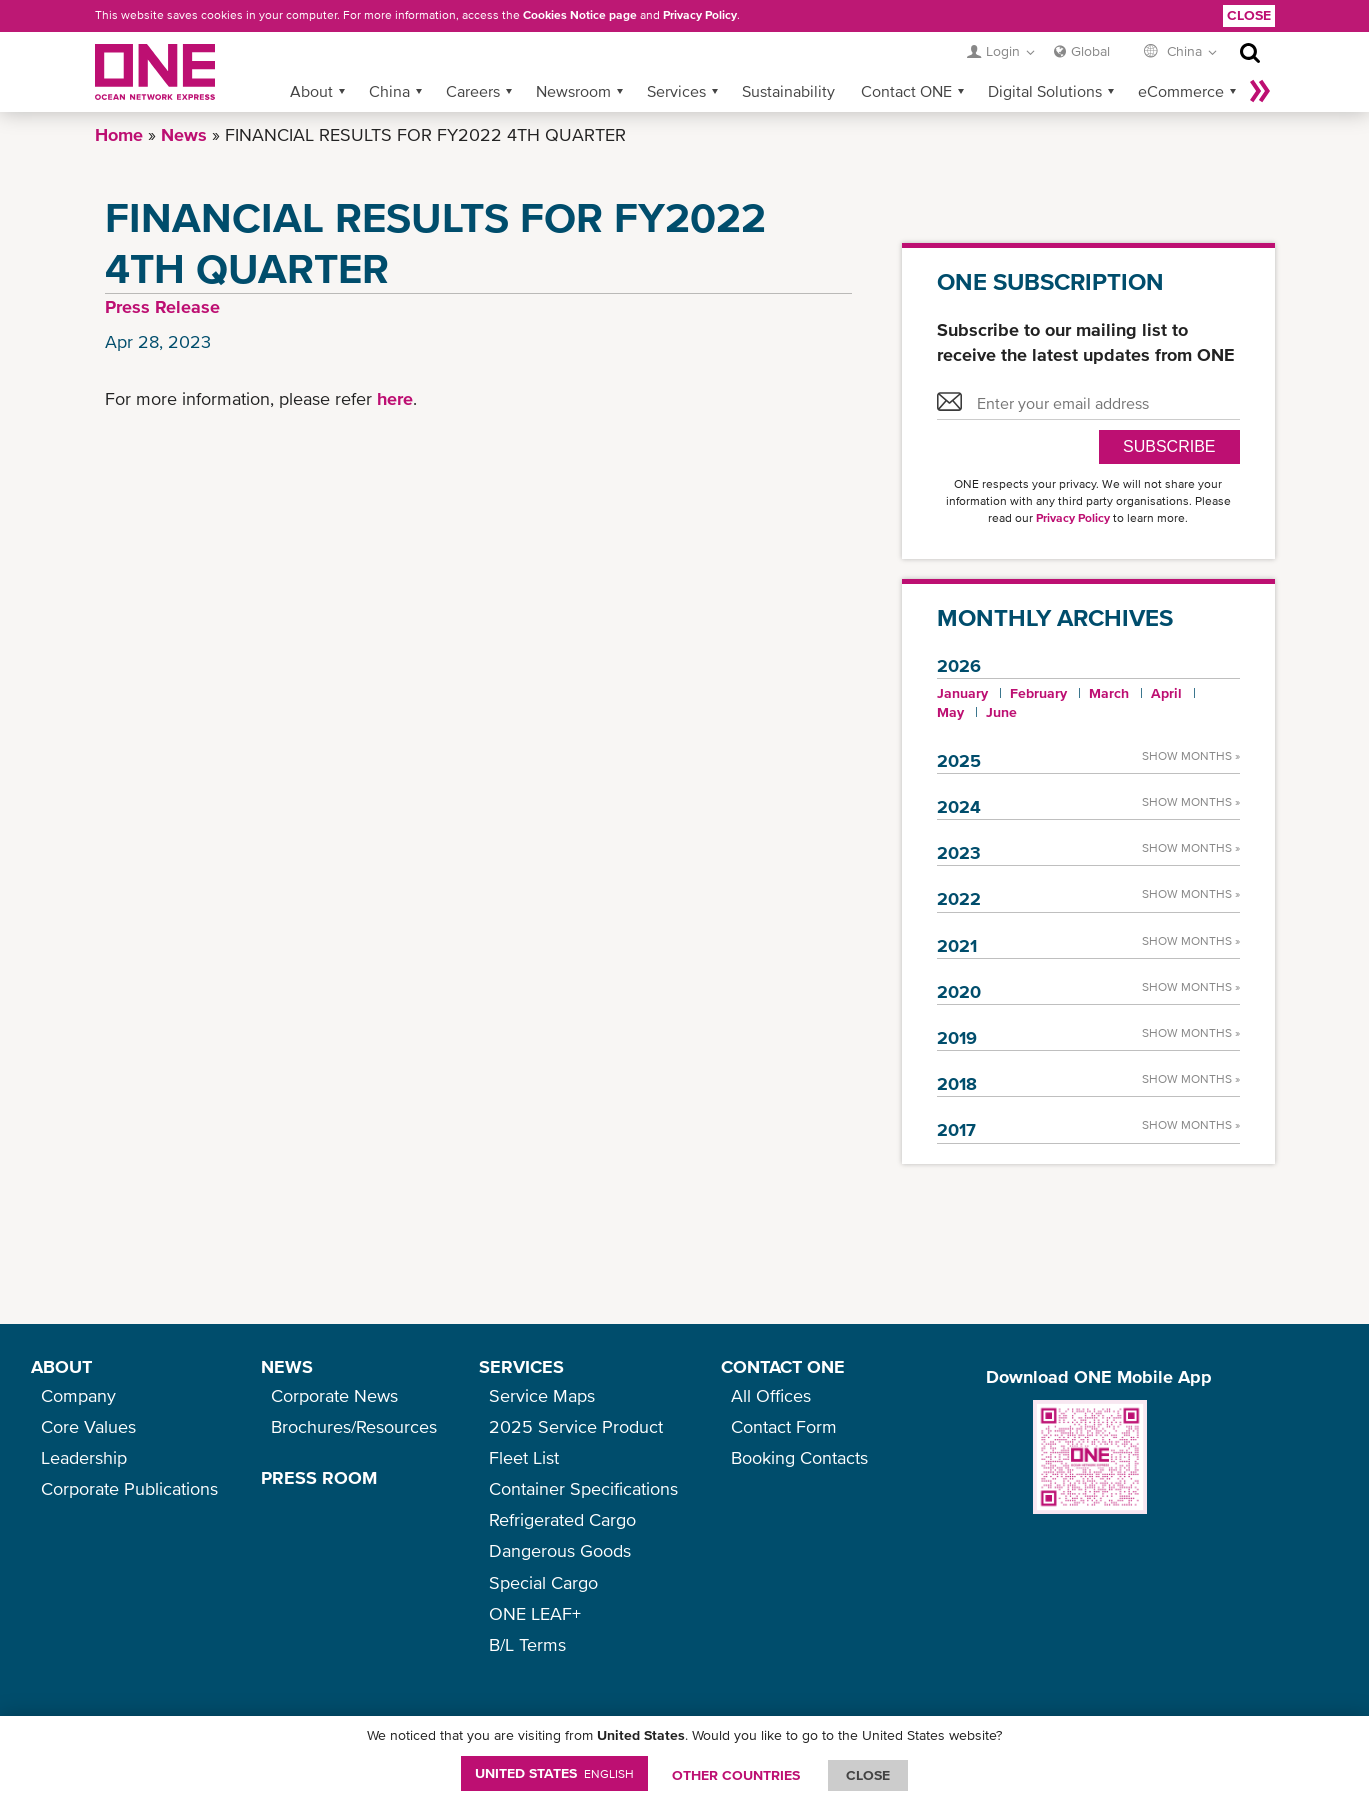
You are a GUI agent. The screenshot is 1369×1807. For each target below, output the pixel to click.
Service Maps (542, 1395)
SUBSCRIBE (1169, 446)
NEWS (287, 1366)
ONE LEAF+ (535, 1613)
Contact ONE (906, 91)
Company (78, 1395)
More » (1260, 91)
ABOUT (61, 1366)
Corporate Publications (129, 1488)
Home (119, 134)
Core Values (88, 1426)
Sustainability (788, 91)
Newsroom (573, 91)
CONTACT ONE (783, 1366)
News (184, 134)
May (950, 712)
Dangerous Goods (560, 1550)
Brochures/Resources (354, 1426)
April (1166, 693)
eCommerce (1181, 91)
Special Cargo (543, 1582)
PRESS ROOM (319, 1477)
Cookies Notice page (580, 15)
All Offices (771, 1395)
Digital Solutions (1045, 91)
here (395, 398)
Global (1090, 51)
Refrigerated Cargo (562, 1519)
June (1001, 712)
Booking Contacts (799, 1457)
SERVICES (521, 1366)
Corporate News (334, 1395)
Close (1249, 15)
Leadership (84, 1457)
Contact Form (784, 1426)
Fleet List (524, 1457)
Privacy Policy (700, 15)
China (389, 91)
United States (554, 1773)
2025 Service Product (576, 1426)
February (1038, 693)
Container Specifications (583, 1488)
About (311, 91)
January (962, 693)
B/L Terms (527, 1644)
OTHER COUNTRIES (736, 1775)
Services (676, 91)
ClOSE (868, 1775)
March (1109, 693)
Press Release (162, 306)
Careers (473, 91)
